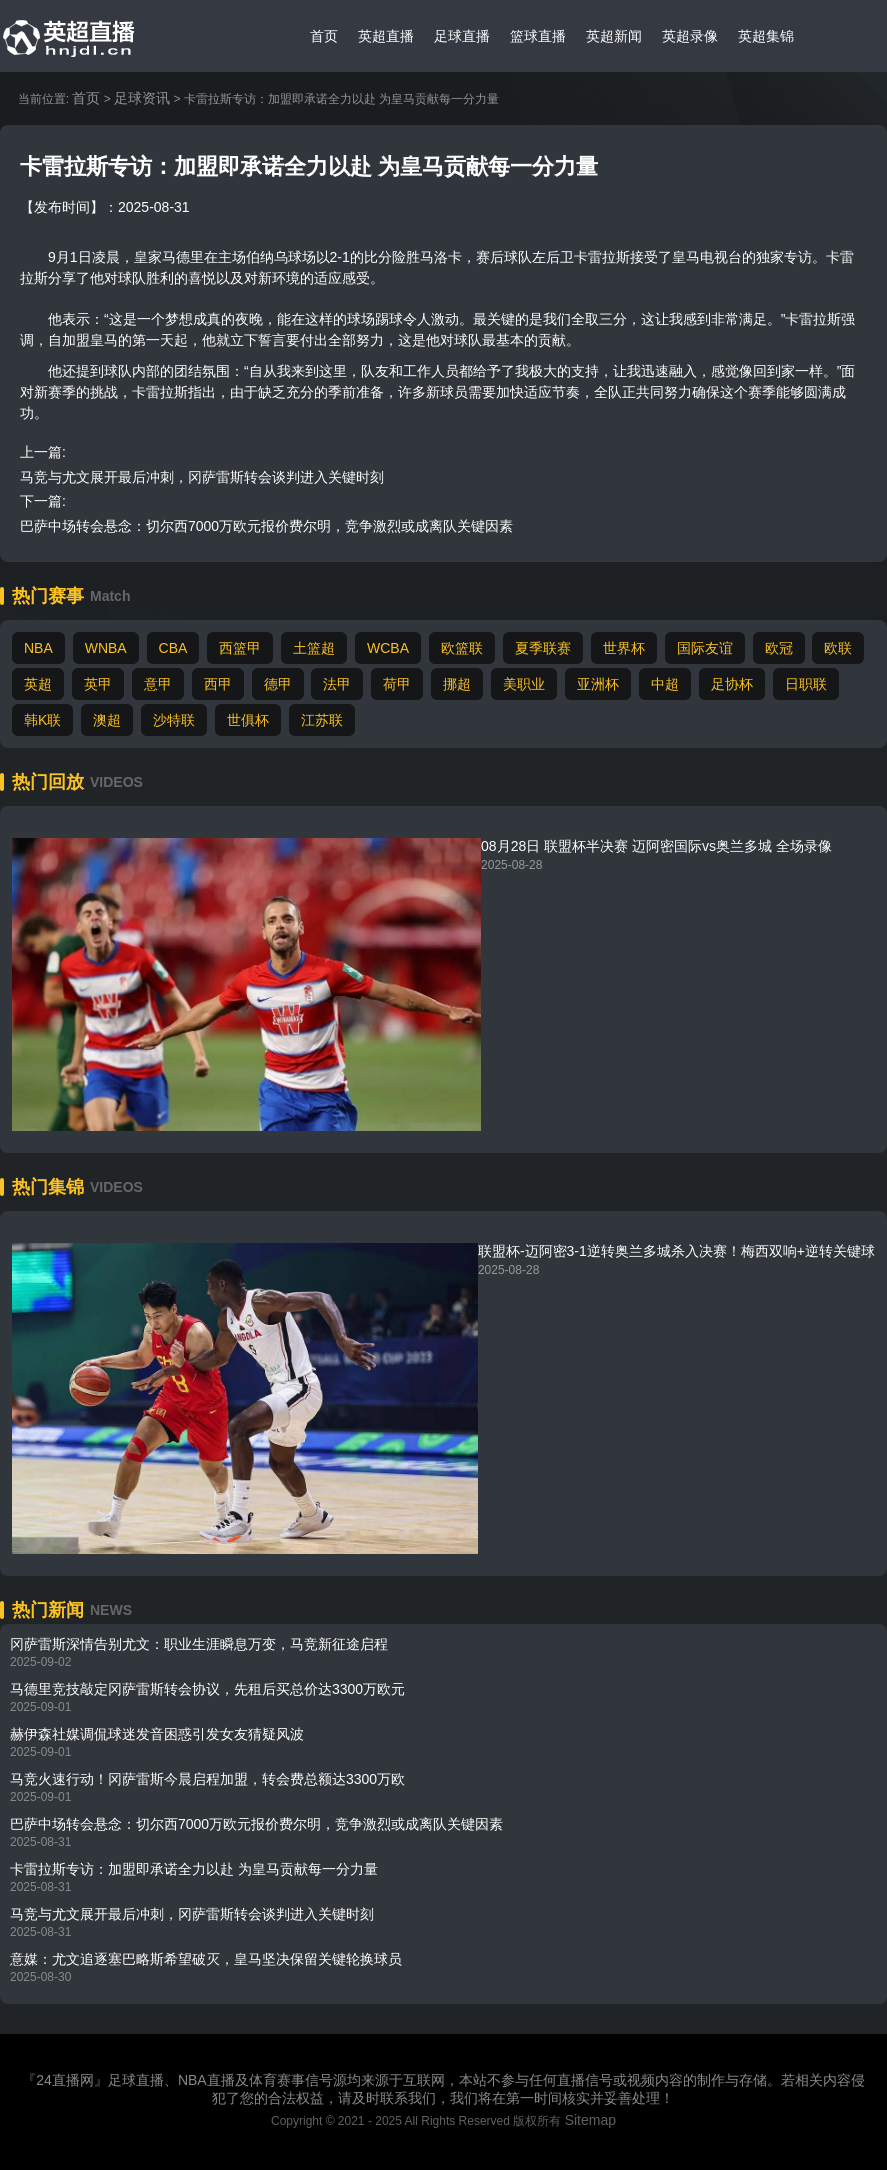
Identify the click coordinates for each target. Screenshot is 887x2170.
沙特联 (174, 720)
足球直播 (462, 36)
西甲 (218, 684)
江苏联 (322, 720)
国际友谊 (705, 648)
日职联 (806, 684)
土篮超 (314, 648)
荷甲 (397, 684)
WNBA (106, 648)
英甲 (98, 684)
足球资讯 (142, 98)
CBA (173, 648)
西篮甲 (240, 648)
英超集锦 (766, 36)
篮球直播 (538, 36)
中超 (665, 684)
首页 (324, 36)
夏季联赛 (543, 648)
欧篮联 (462, 648)
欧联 (838, 648)
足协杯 (732, 684)
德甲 (278, 684)
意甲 (158, 684)
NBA (38, 648)
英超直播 (386, 36)
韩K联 (42, 720)
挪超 (457, 684)
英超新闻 (614, 36)
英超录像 (690, 36)
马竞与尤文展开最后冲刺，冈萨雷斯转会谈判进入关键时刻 (202, 477)
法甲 (337, 684)
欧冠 (779, 648)
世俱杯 (248, 720)
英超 (38, 684)
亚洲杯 (598, 684)
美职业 (524, 684)
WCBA (388, 648)
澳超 (107, 720)
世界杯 (624, 648)
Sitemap (590, 2120)
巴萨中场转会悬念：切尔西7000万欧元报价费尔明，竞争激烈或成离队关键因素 (266, 526)
